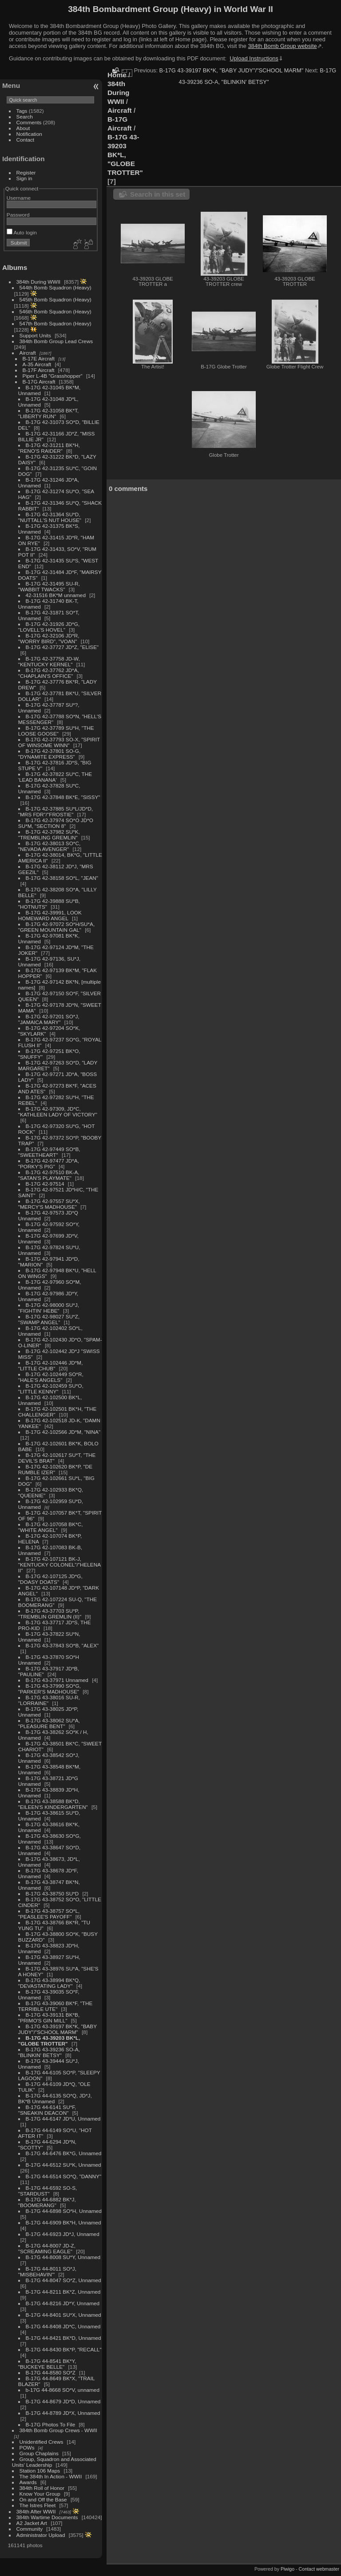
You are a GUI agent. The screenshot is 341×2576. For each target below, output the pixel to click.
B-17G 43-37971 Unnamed (57, 1680)
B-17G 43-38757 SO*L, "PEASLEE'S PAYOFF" (48, 1913)
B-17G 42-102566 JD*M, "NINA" (63, 1432)
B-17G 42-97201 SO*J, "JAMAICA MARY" (48, 1019)
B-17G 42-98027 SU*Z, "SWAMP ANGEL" (48, 1319)
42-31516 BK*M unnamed (56, 595)
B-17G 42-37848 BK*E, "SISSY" (63, 797)
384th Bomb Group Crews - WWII (58, 2430)
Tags (22, 111)
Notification (29, 134)
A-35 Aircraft (37, 364)
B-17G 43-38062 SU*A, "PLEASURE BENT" (49, 1723)
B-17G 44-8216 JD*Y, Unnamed (63, 2303)
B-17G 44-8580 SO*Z (51, 2372)
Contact (25, 139)
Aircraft (28, 353)
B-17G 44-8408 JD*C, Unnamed (63, 2326)
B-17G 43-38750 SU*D (52, 1893)
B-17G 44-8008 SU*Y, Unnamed (63, 2257)
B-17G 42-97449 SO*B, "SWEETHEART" (49, 1152)
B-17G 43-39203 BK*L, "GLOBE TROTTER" (49, 2040)
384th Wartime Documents (47, 2517)
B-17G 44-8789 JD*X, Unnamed (63, 2413)
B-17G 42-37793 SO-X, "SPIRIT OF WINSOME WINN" (59, 742)
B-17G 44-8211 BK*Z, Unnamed (63, 2292)
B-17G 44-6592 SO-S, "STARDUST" (47, 2190)
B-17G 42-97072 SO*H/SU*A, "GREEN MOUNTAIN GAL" (56, 927)
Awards (28, 2482)
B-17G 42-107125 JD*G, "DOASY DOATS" (50, 1579)
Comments (29, 122)
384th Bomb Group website (282, 46)
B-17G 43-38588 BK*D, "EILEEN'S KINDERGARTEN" (53, 1804)
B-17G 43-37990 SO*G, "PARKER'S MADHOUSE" (49, 1688)
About (23, 128)
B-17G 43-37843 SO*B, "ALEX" (62, 1645)
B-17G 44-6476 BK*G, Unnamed (64, 2153)
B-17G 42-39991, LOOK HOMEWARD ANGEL (50, 915)
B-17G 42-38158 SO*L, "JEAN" (62, 878)
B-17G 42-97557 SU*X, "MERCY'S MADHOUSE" (49, 1204)
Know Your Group (40, 2494)
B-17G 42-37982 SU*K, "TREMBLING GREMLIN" (49, 834)
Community (29, 2529)
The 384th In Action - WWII (51, 2476)
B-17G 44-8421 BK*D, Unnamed (63, 2338)
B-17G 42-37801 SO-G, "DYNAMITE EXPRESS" (49, 754)
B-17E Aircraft (39, 358)
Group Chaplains (39, 2453)
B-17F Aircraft (39, 370)
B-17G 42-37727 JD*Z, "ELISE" (62, 647)
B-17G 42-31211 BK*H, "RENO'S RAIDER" (49, 448)
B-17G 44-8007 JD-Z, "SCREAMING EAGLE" (46, 2248)
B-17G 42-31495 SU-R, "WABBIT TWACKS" (49, 586)
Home (117, 75)
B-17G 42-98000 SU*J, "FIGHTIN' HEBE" (48, 1308)
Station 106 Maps (40, 2470)
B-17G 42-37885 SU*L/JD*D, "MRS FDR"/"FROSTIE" (55, 811)
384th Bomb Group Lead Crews (56, 341)
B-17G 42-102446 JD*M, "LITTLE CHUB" (50, 1365)
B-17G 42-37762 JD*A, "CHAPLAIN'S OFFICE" (48, 673)
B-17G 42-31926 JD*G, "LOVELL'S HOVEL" (48, 627)
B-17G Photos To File (50, 2424)
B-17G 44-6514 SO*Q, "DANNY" (64, 2176)
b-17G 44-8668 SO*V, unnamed (62, 2390)
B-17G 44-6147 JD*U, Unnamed (63, 2118)
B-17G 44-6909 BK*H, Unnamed (63, 2222)
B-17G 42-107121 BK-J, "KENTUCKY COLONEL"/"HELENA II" (59, 1564)
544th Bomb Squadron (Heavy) (55, 287)
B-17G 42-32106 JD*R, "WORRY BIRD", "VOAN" (48, 638)
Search (24, 116)
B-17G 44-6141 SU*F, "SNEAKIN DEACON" (47, 2110)
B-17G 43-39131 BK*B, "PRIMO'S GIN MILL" (48, 2017)
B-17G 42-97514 (45, 1184)
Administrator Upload (40, 2535)
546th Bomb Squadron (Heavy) (55, 311)
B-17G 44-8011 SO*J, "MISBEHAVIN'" (47, 2271)
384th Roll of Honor (42, 2488)
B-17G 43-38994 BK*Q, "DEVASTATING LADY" (49, 1983)
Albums (14, 267)
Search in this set (157, 194)
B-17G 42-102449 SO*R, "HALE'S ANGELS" (50, 1377)
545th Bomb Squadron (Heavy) (55, 299)
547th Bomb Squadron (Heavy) (55, 323)
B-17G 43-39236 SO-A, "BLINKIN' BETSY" (49, 2052)
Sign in (24, 178)
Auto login (22, 232)
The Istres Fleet (38, 2505)
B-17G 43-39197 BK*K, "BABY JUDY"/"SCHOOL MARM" (57, 2029)
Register (26, 172)
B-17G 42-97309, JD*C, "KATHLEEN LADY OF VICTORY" (57, 1111)
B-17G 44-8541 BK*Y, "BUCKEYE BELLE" (47, 2364)
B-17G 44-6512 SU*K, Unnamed (63, 2165)
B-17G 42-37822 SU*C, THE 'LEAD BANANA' (55, 777)
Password (18, 215)
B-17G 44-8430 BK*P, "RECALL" (64, 2349)
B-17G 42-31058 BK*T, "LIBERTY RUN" (48, 413)
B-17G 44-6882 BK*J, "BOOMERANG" (47, 2202)
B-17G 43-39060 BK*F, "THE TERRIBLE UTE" (55, 2006)
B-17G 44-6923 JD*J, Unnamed (62, 2234)
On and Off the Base (43, 2499)
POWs (27, 2447)
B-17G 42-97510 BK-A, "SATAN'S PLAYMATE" (48, 1175)
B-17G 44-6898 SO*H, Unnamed (64, 2211)
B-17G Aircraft (39, 381)
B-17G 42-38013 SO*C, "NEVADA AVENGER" (49, 846)
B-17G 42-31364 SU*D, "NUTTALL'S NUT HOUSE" (49, 517)
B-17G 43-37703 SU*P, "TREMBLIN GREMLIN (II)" (49, 1613)
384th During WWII (38, 282)
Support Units (35, 335)
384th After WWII (36, 2511)
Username (19, 198)
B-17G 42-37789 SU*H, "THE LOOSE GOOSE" (56, 730)
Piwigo (287, 2569)
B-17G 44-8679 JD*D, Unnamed (63, 2401)
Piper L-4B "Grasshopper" (53, 376)
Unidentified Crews (41, 2442)
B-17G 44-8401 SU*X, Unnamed (63, 2315)
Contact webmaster (319, 2569)
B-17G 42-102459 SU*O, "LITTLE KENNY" (50, 1388)
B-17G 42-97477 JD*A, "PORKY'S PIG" (48, 1163)
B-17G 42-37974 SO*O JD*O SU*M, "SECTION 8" (55, 823)
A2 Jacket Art (31, 2523)
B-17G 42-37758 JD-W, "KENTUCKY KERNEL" (49, 661)
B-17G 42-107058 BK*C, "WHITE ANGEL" (50, 1527)
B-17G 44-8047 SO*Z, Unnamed (63, 2280)
